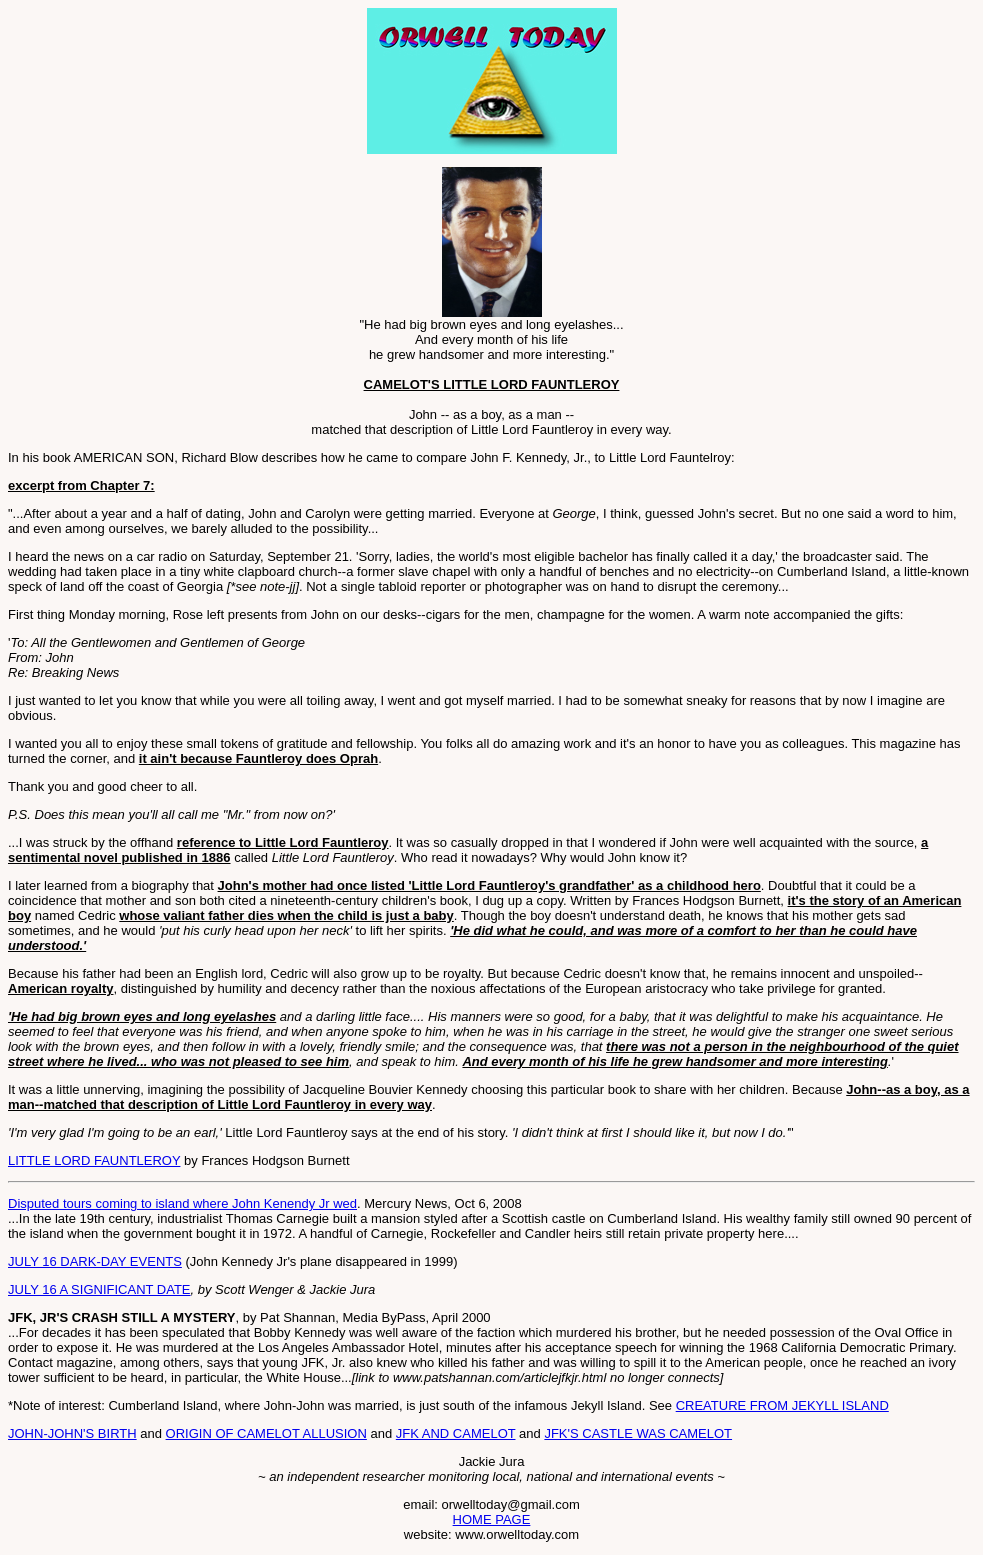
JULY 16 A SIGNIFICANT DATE (99, 1289)
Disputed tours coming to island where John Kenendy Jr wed (182, 1203)
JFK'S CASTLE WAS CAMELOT (638, 1433)
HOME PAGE (492, 1519)
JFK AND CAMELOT (456, 1433)
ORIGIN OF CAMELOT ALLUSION (266, 1433)
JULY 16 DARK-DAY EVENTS (95, 1261)
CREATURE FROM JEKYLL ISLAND (782, 1405)
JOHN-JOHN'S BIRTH (72, 1433)
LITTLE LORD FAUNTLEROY (94, 1160)
